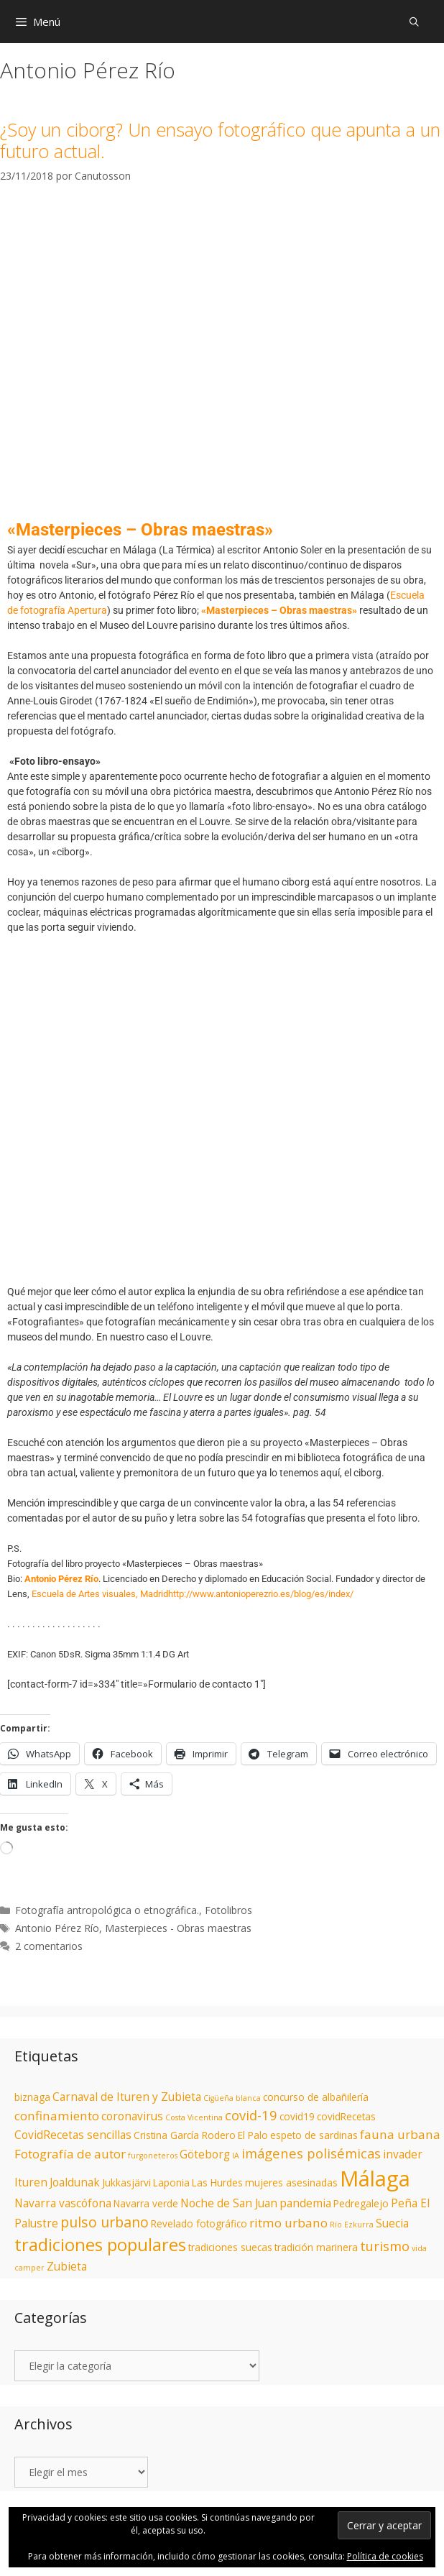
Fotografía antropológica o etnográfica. (107, 1910)
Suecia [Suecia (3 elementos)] (392, 2223)
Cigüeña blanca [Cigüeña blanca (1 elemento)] (232, 2098)
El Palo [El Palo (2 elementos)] (253, 2135)
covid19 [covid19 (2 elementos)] (297, 2116)
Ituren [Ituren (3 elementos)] (30, 2182)
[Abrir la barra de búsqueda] (414, 21)
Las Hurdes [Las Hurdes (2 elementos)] (217, 2182)
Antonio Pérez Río (57, 1928)
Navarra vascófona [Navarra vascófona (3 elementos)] (62, 2203)
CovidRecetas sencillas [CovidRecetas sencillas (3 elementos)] (72, 2135)
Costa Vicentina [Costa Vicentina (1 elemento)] (194, 2117)
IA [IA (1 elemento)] (235, 2155)
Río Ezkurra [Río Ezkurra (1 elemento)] (352, 2225)
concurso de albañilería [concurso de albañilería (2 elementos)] (316, 2097)
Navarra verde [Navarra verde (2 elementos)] (146, 2203)
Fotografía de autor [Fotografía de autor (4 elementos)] (70, 2153)
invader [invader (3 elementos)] (402, 2154)
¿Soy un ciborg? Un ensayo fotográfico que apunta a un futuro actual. (220, 140)
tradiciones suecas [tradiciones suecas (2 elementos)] (230, 2247)
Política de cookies (385, 2556)
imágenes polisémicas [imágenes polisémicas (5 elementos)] (311, 2153)
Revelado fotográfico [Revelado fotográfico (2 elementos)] (199, 2223)
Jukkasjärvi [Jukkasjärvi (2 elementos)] (126, 2182)
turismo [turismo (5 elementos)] (385, 2246)
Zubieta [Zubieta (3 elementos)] (67, 2266)
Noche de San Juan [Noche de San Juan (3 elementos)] (228, 2203)
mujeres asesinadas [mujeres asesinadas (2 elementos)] (291, 2182)
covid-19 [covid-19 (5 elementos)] (251, 2115)
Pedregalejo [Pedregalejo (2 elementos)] (361, 2203)
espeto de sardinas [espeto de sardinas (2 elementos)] (314, 2135)
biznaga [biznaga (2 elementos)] (32, 2097)
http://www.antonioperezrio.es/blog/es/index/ (260, 1593)
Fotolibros (228, 1910)
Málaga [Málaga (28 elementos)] (375, 2178)
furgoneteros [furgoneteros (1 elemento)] (152, 2155)
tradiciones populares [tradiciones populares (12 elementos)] (100, 2244)
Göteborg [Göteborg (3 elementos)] (205, 2154)
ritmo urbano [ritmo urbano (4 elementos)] (288, 2222)
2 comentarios (49, 1946)
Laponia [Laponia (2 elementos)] (171, 2182)
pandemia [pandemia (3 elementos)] (305, 2203)
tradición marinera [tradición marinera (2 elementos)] (316, 2247)
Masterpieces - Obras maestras (178, 1928)
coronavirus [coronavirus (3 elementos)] (132, 2116)
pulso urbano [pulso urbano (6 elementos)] (104, 2222)
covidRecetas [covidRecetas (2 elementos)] (346, 2116)
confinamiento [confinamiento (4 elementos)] (56, 2115)
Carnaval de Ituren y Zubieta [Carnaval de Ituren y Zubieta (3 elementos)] (126, 2096)
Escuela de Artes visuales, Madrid (100, 1593)
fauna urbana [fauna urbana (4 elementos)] (400, 2134)
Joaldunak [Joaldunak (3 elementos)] (75, 2182)
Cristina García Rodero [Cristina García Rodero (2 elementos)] (185, 2135)
